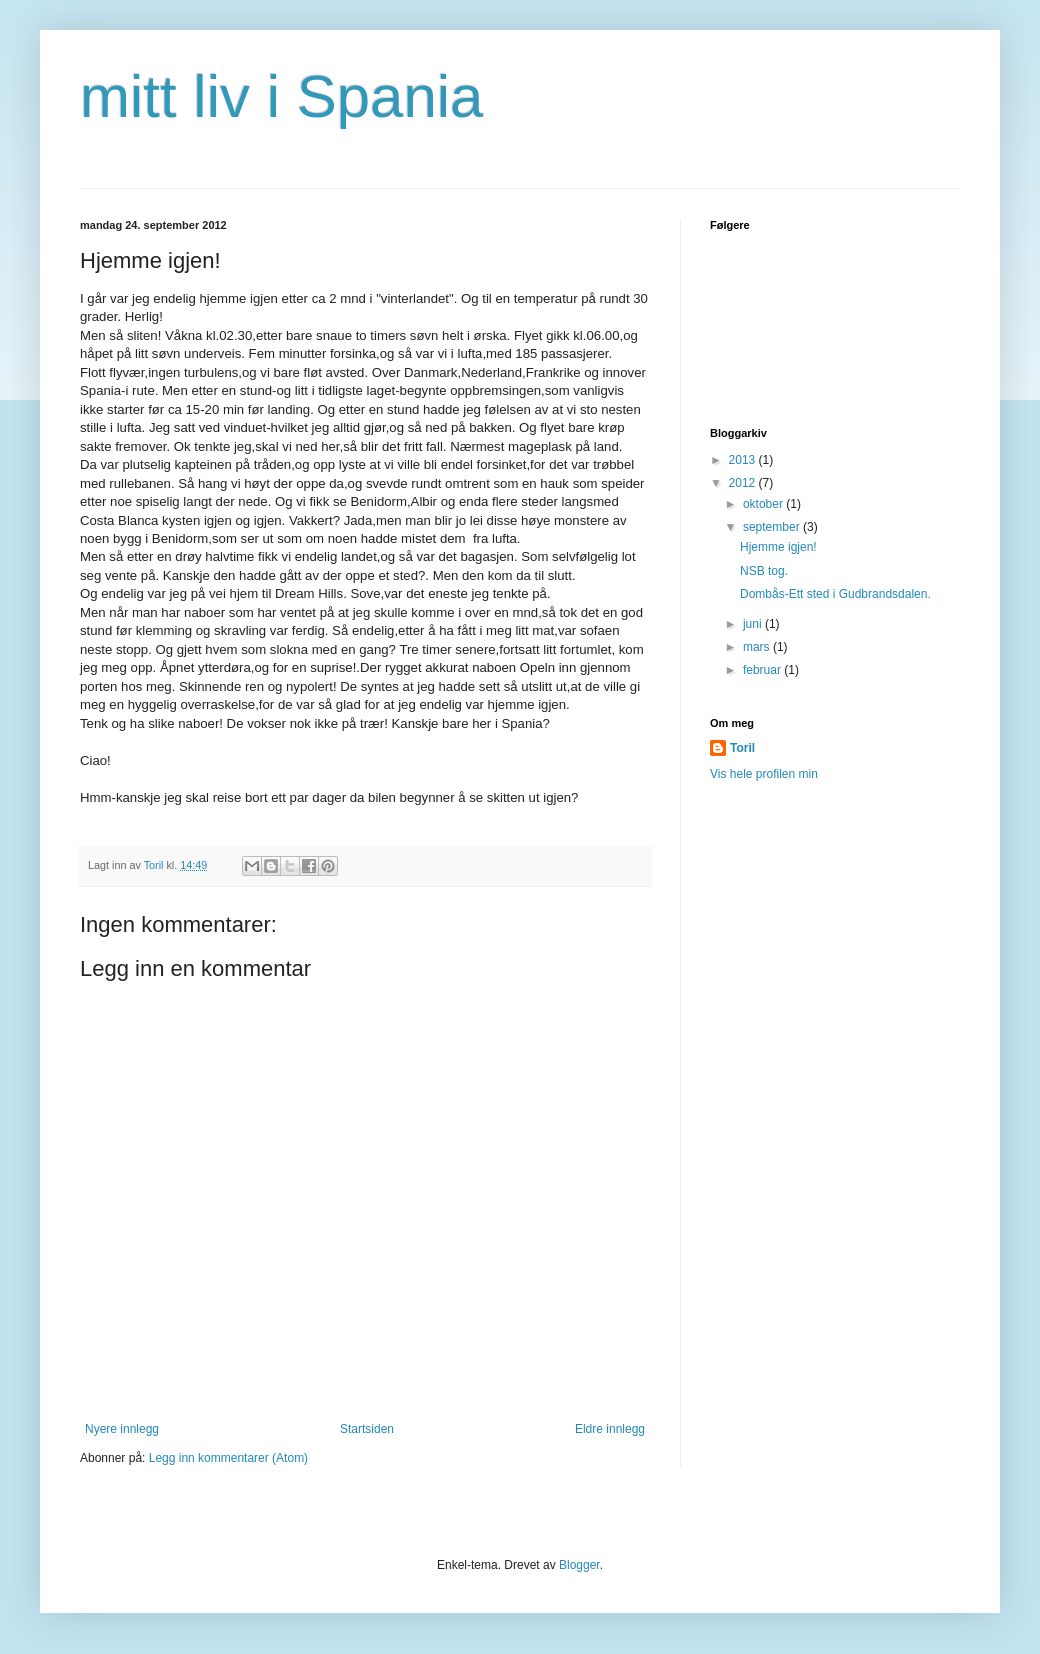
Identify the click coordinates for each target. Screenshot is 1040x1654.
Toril (742, 748)
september (773, 527)
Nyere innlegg (122, 1429)
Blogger (579, 1565)
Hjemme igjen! (778, 547)
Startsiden (367, 1429)
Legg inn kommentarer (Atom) (228, 1458)
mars (758, 647)
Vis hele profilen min (764, 774)
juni (754, 624)
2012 (744, 483)
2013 (744, 460)
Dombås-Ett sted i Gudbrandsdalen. (835, 594)
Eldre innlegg (610, 1429)
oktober (764, 504)
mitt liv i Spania (281, 96)
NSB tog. (764, 571)
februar (763, 670)
